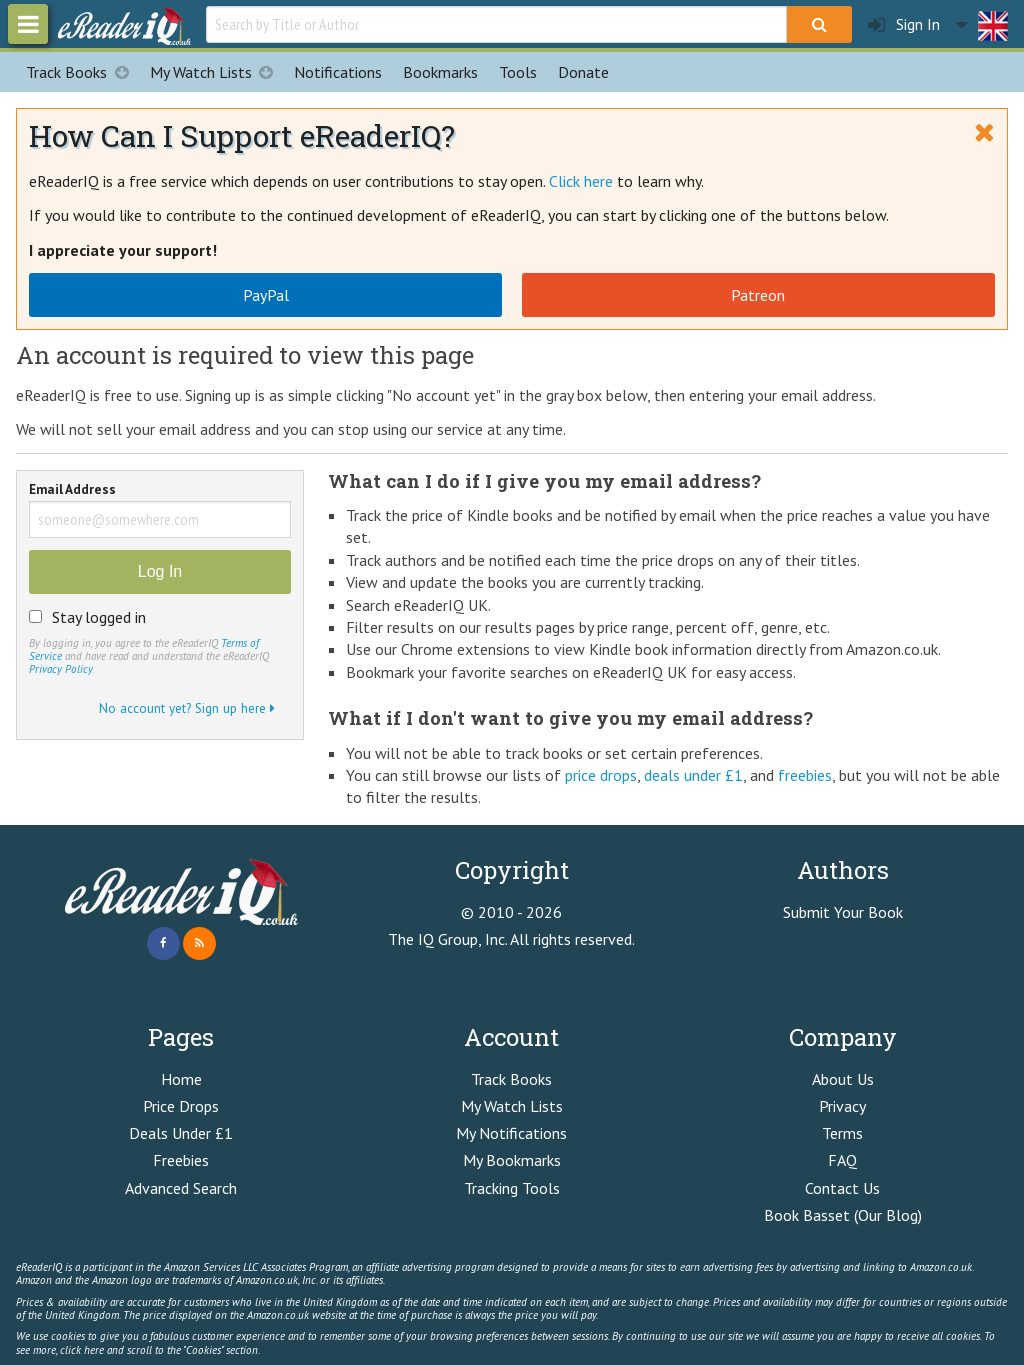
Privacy (842, 1106)
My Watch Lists (217, 72)
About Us (843, 1079)
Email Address (72, 490)
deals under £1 (693, 775)
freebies (805, 775)
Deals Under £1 (181, 1133)
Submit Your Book (843, 912)
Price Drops (181, 1106)
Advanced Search (181, 1188)
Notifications (338, 72)
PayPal (266, 295)
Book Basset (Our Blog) (843, 1215)
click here (82, 1350)
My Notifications (511, 1133)
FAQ (842, 1160)
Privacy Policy (60, 669)
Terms (842, 1133)
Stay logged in (99, 617)
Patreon (758, 295)
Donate (583, 72)
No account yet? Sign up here (187, 708)
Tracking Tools (512, 1188)
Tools (518, 72)
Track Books (82, 72)
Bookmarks (440, 72)
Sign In (904, 24)
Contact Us (842, 1188)
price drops (601, 775)
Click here (581, 181)
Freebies (181, 1160)
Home (181, 1079)
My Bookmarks (512, 1160)
